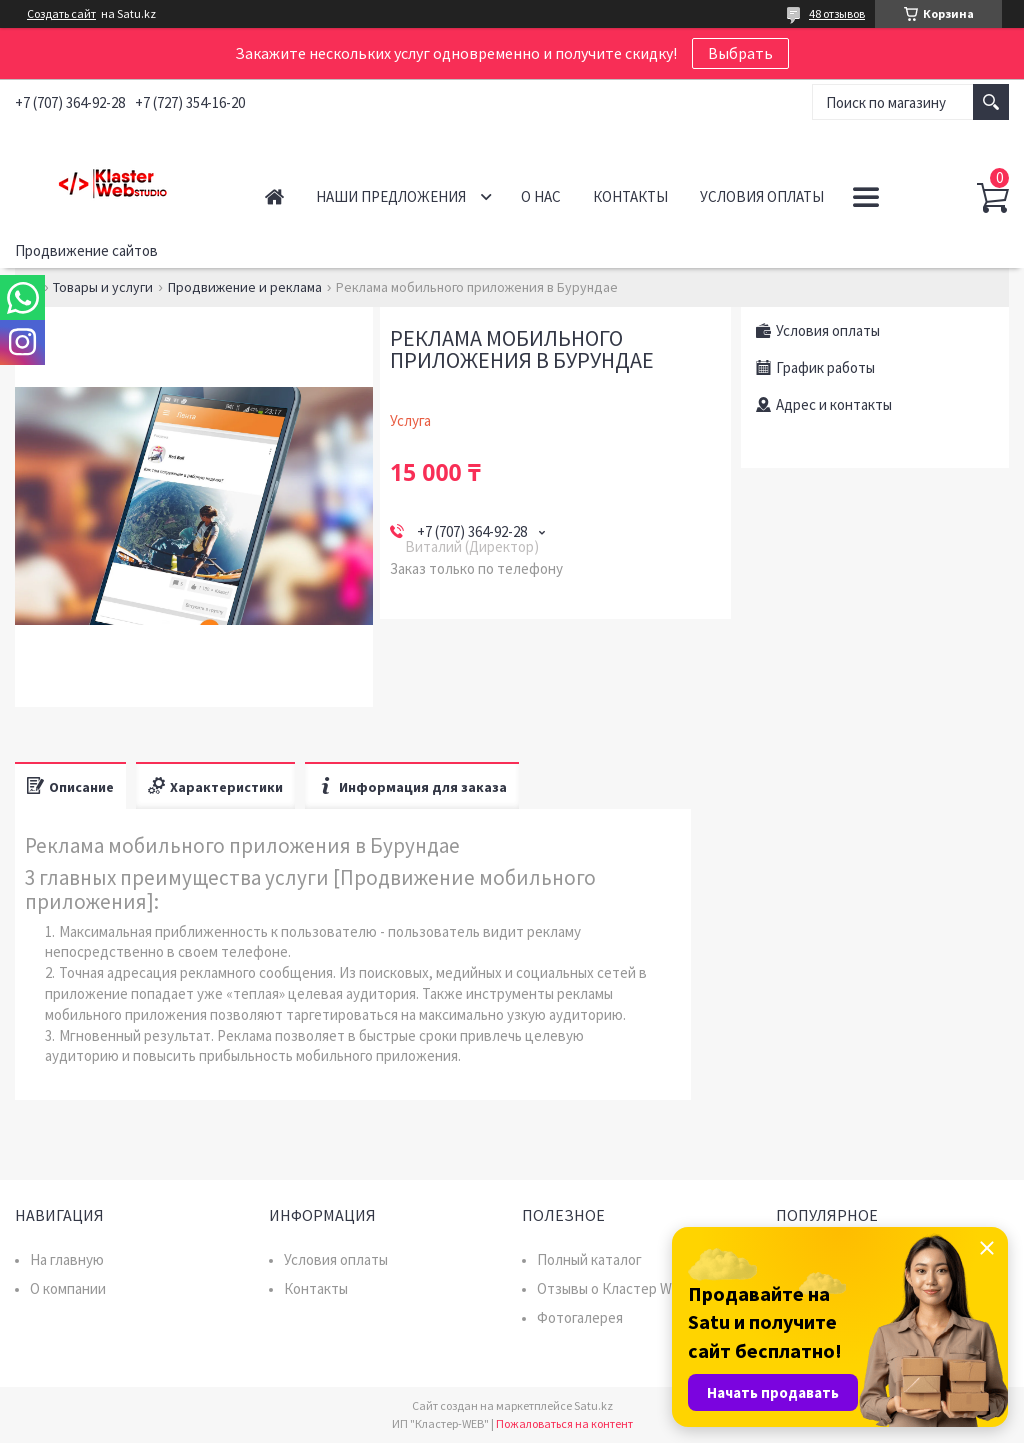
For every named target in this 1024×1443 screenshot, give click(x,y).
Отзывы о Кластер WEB (613, 1288)
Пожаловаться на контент (564, 1423)
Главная (274, 196)
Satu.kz (593, 1405)
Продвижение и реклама (245, 287)
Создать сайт (61, 14)
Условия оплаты (762, 196)
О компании (68, 1288)
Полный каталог (589, 1259)
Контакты (630, 196)
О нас (541, 196)
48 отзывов (837, 13)
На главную (67, 1259)
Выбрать (740, 53)
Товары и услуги (103, 287)
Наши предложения (391, 196)
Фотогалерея (580, 1317)
